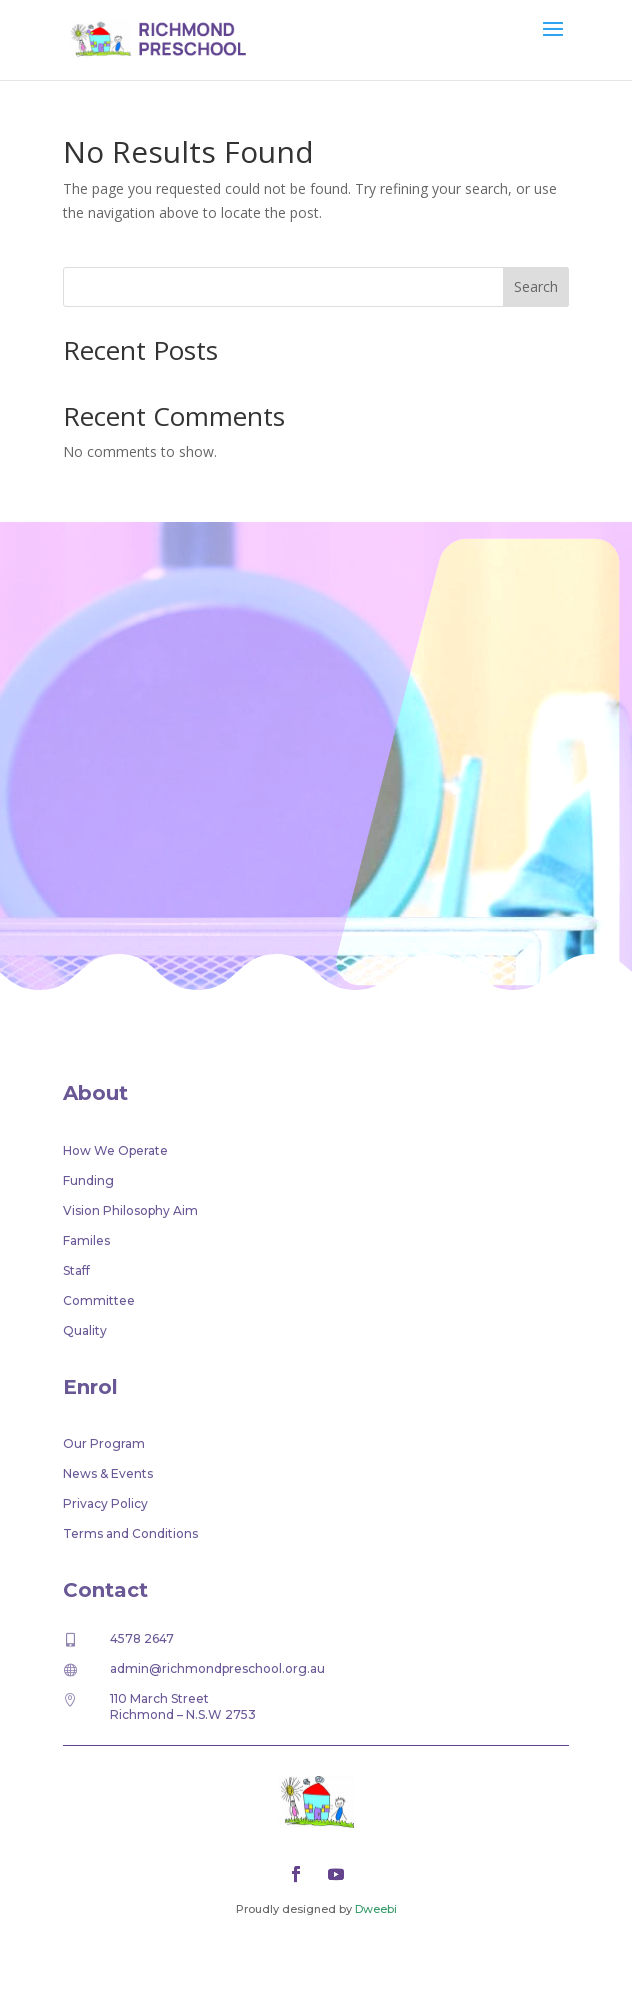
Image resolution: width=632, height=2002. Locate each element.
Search (536, 286)
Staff (76, 1271)
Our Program (104, 1444)
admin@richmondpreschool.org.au (217, 1668)
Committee (99, 1301)
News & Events (108, 1474)
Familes (86, 1241)
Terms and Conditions (130, 1534)
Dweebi (376, 1909)
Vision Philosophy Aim (130, 1211)
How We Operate (115, 1151)
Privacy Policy (105, 1504)
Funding (88, 1181)
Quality (85, 1331)
